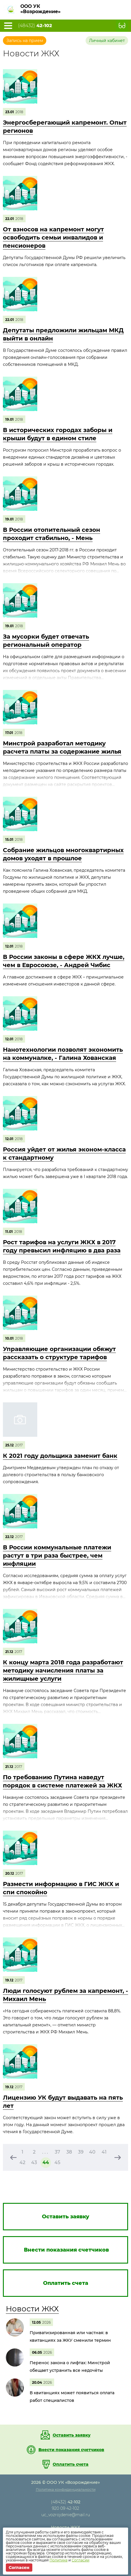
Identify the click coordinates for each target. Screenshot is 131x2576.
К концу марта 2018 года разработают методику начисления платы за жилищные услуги (63, 1670)
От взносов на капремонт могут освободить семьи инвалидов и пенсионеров (53, 237)
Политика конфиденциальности (65, 2489)
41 (104, 2152)
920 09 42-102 (65, 2508)
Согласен (19, 2567)
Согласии (80, 2560)
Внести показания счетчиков (71, 2450)
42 (22, 2162)
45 (57, 2162)
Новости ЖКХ (32, 2308)
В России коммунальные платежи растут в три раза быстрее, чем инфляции (57, 1555)
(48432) (35, 25)
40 (92, 2152)
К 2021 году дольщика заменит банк (60, 1455)
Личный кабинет (107, 40)
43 (34, 2162)
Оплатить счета (70, 2464)
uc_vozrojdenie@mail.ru (65, 2514)
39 (81, 2152)
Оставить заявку (72, 2435)
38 (69, 2152)
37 (57, 2152)
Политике (58, 2560)
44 (46, 2162)
